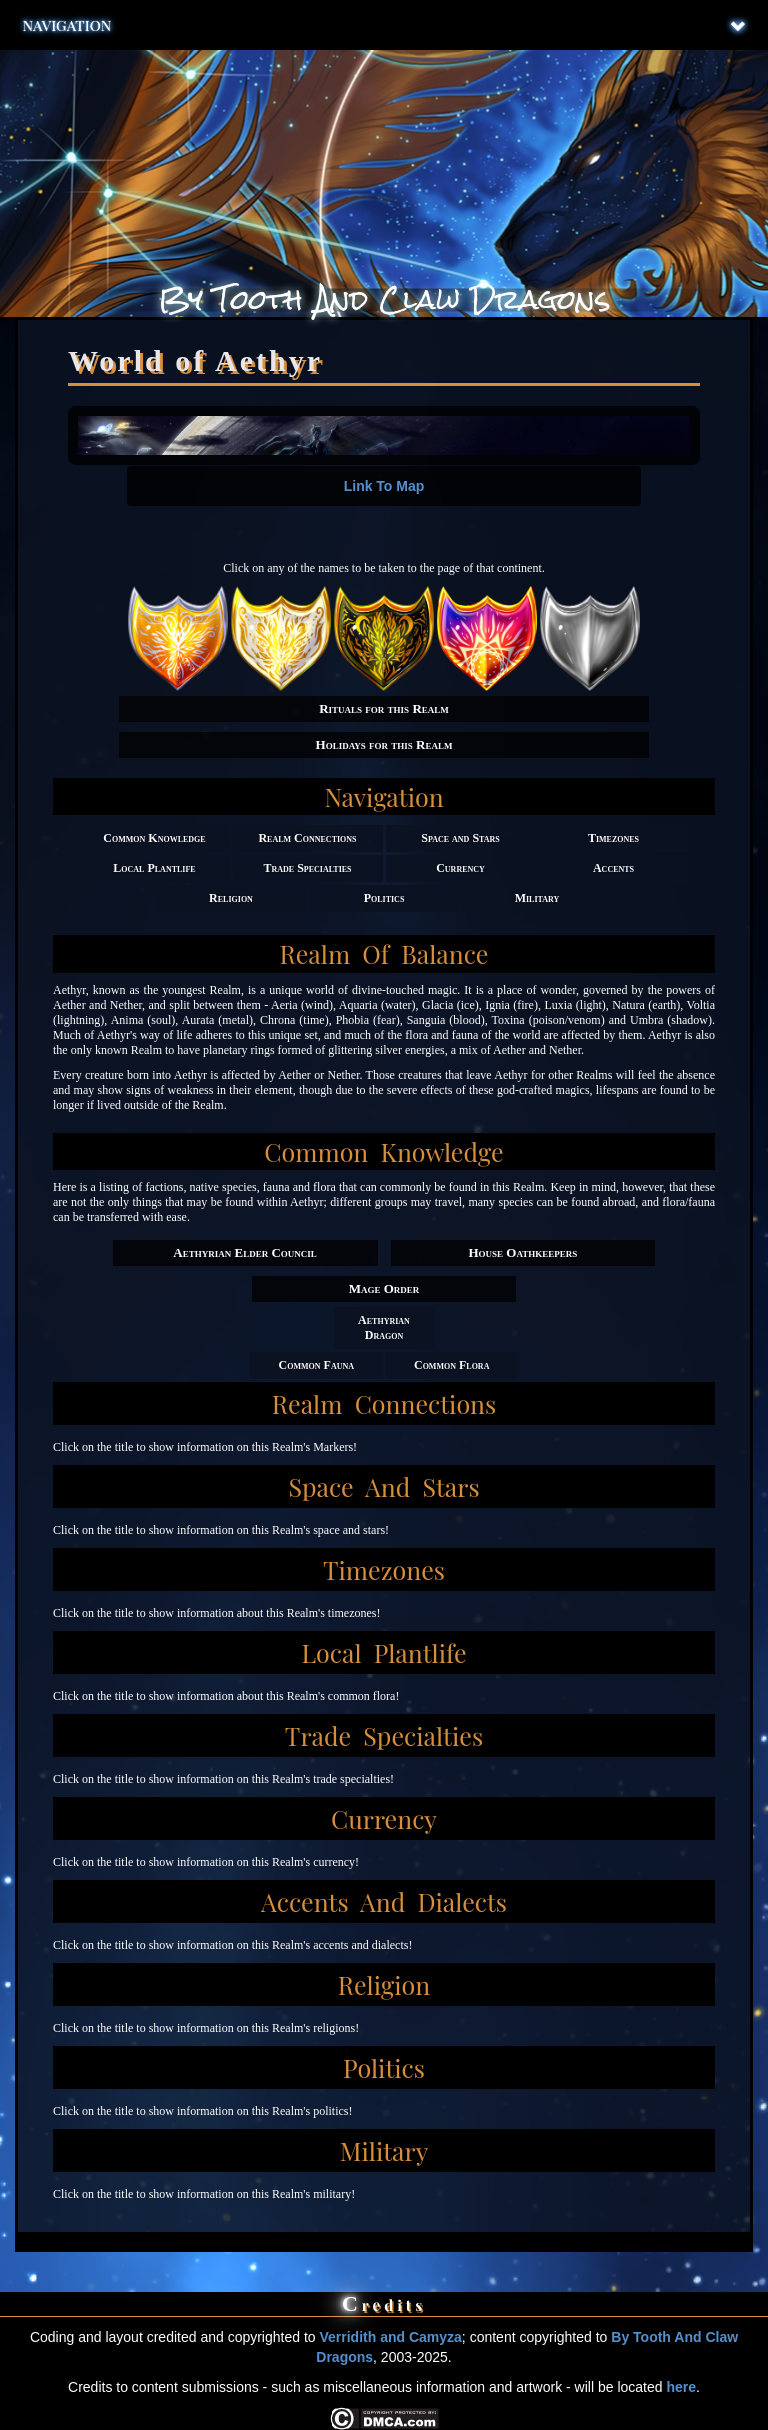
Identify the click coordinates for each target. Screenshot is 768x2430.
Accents (613, 868)
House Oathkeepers (522, 1252)
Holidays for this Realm (384, 744)
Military (537, 898)
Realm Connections (307, 838)
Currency (460, 868)
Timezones (613, 838)
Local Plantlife (154, 868)
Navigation (384, 25)
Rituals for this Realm (384, 708)
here (681, 2387)
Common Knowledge (154, 838)
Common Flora (451, 1365)
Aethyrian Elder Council (244, 1252)
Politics (384, 898)
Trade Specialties (307, 868)
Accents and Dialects (384, 1901)
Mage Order (384, 1288)
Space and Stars (460, 838)
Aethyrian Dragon (384, 1327)
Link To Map (384, 486)
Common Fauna (316, 1365)
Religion (231, 898)
